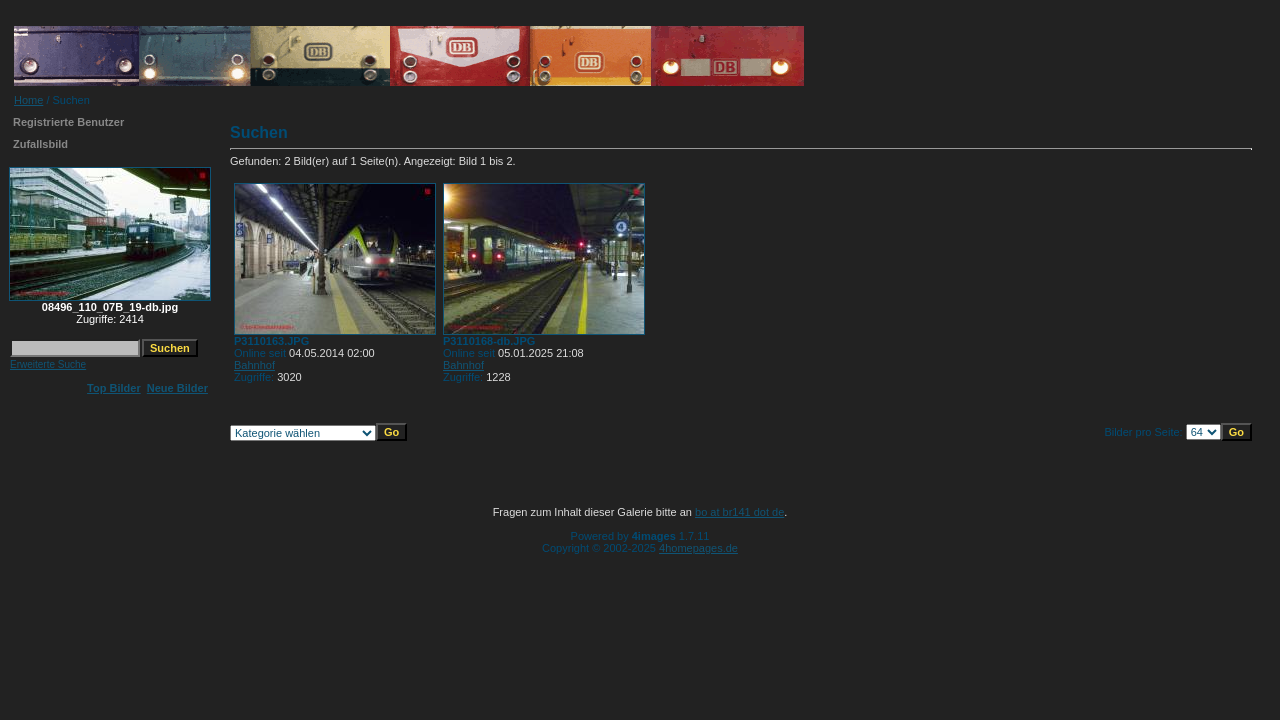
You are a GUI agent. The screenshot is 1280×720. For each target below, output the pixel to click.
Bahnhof (254, 365)
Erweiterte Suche (48, 364)
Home (28, 100)
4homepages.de (698, 548)
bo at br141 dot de (739, 512)
